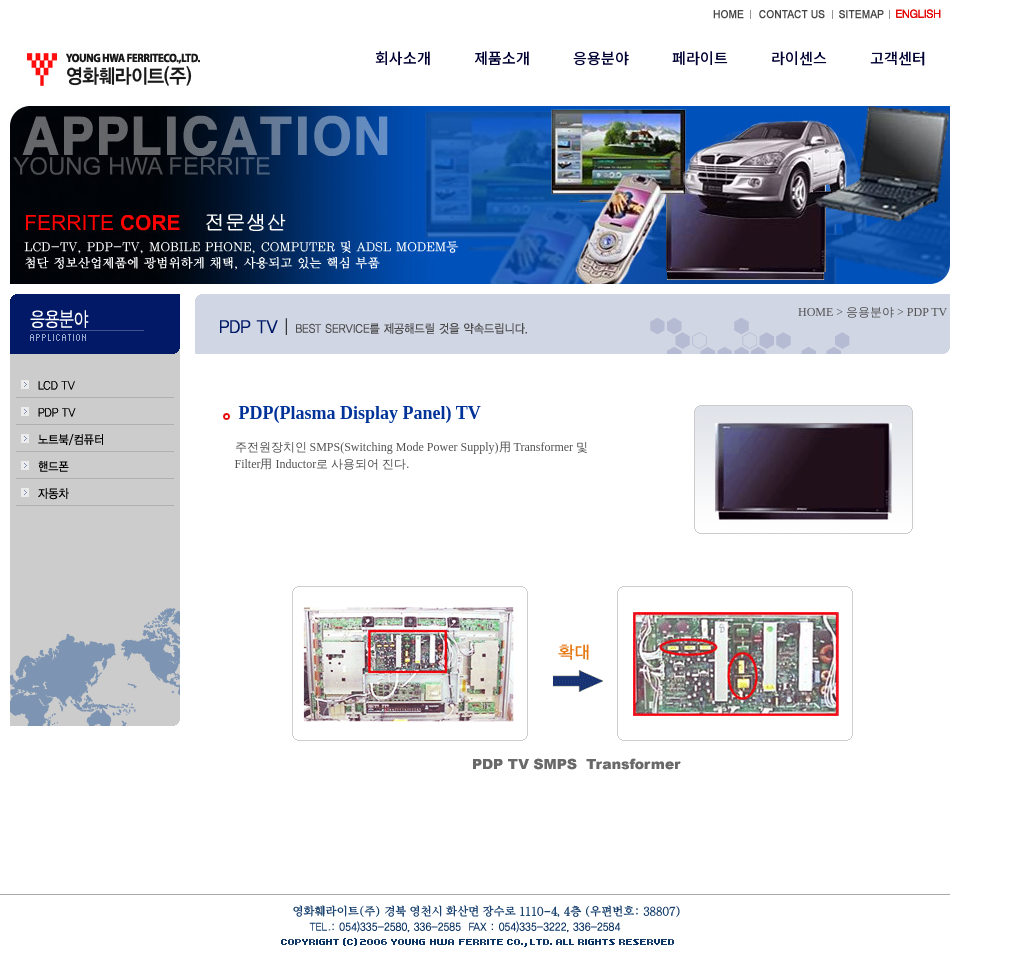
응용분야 (601, 57)
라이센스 (799, 57)
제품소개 (502, 57)
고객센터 (898, 57)
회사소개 (403, 57)
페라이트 (700, 57)
